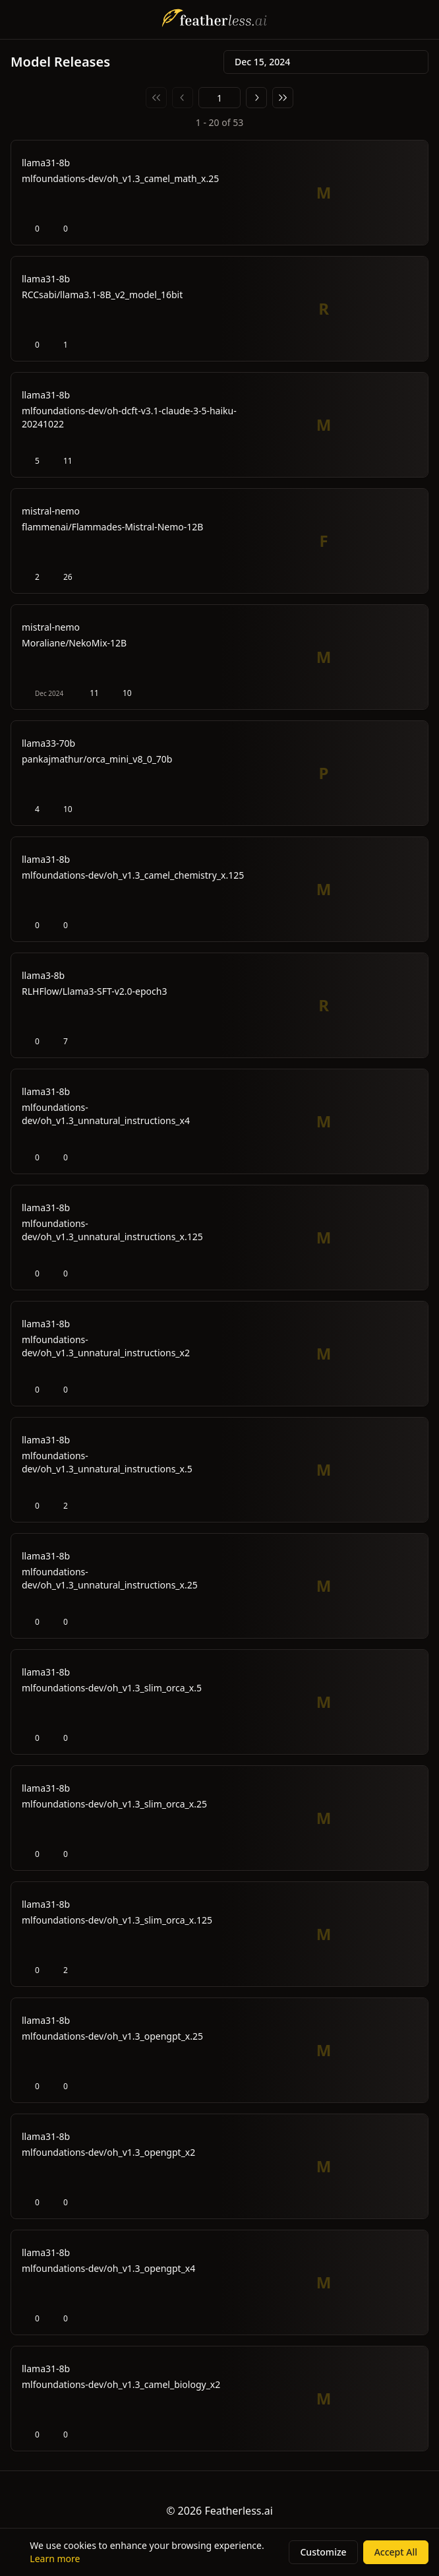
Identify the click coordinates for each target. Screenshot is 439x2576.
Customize (323, 2552)
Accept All (395, 2552)
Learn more (55, 2558)
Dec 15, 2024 (326, 61)
